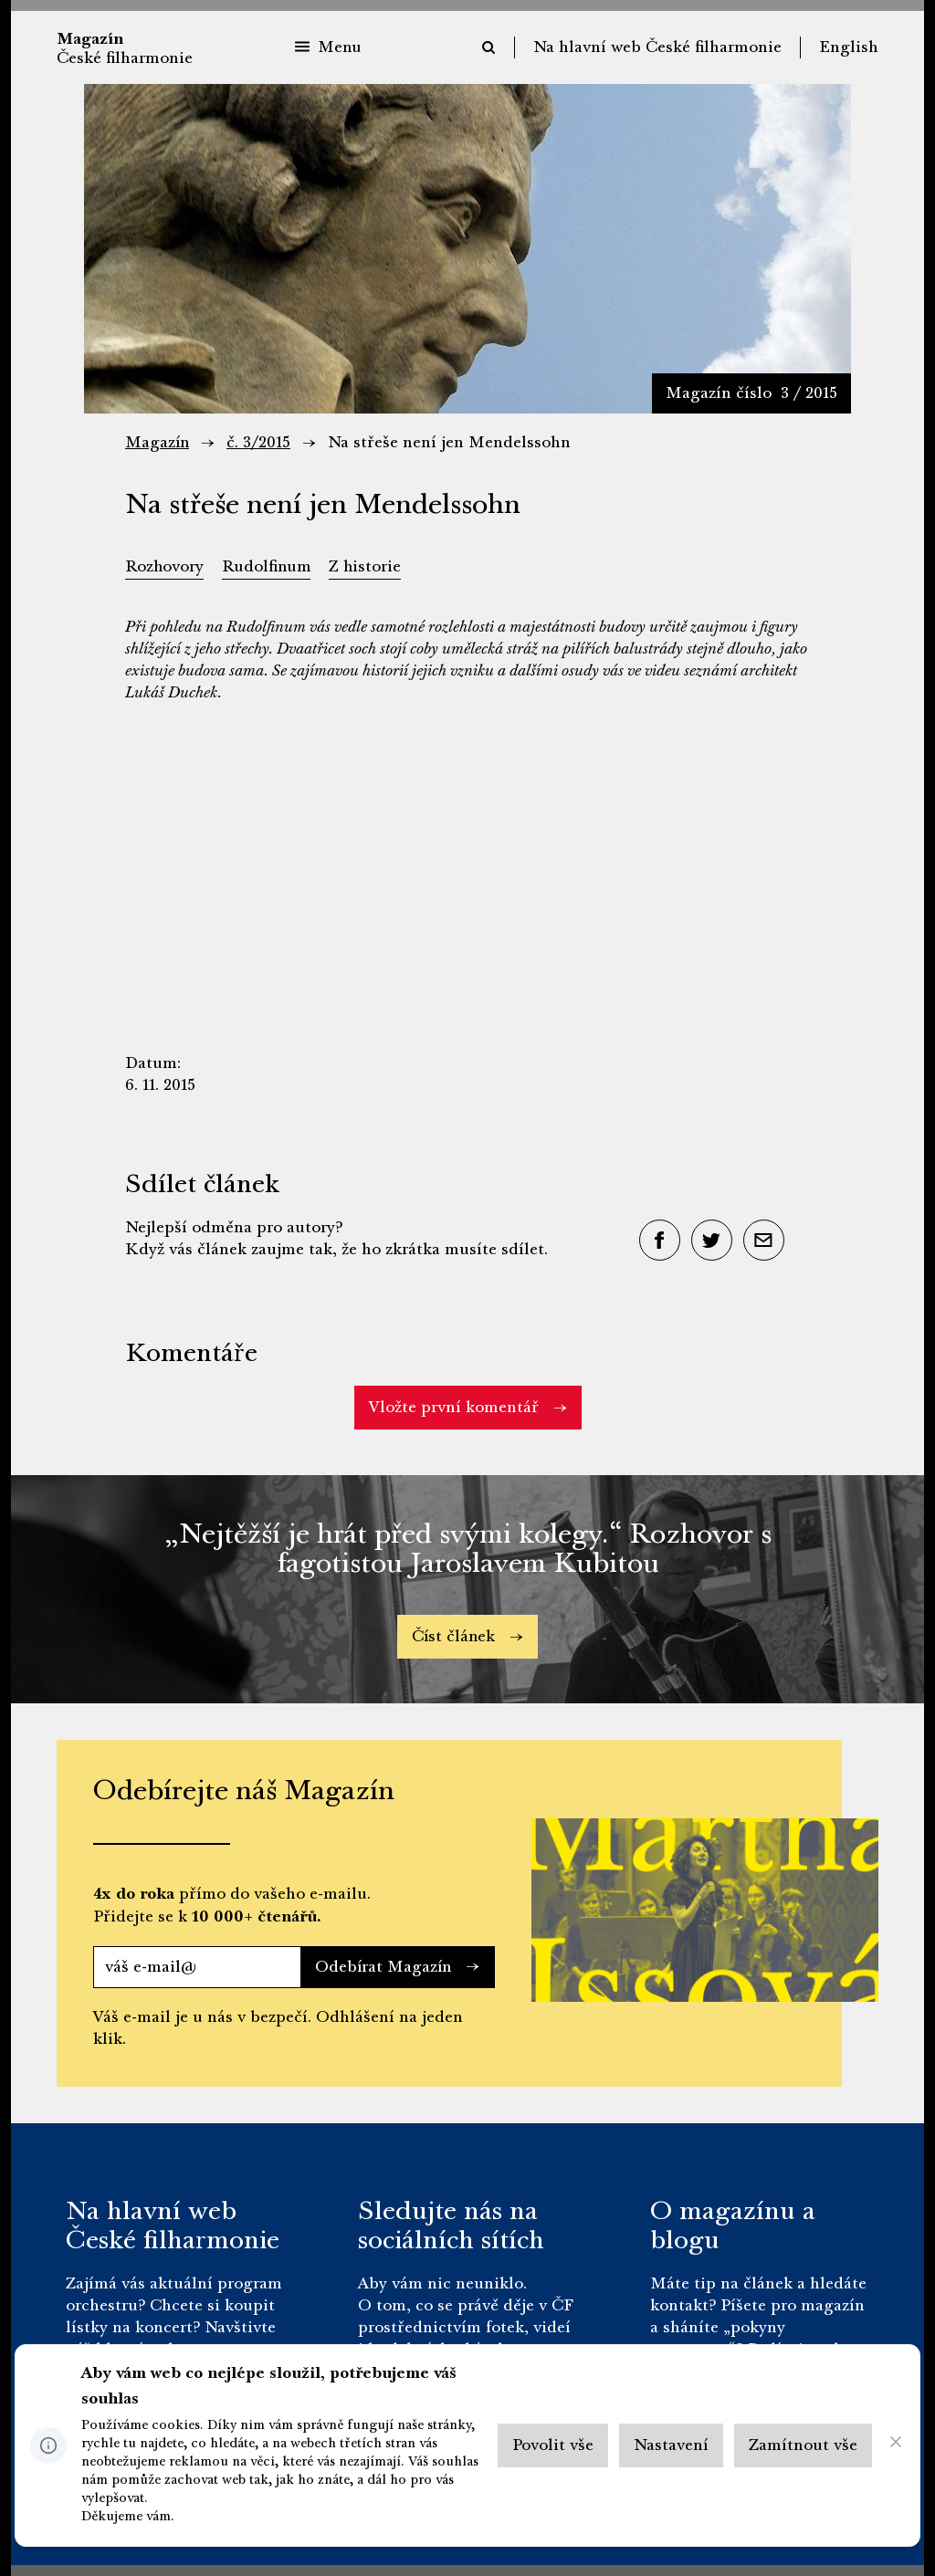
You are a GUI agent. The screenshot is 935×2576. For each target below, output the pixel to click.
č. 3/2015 (260, 442)
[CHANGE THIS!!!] (896, 2446)
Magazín (158, 442)
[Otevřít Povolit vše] (553, 2445)
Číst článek (467, 1636)
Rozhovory (165, 566)
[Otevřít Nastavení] (671, 2445)
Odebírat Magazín (395, 1966)
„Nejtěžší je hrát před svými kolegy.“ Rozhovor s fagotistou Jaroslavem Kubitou (468, 1548)
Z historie (367, 566)
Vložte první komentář (468, 1407)
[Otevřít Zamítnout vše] (803, 2445)
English (848, 47)
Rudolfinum (268, 566)
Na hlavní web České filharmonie (657, 47)
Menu (328, 47)
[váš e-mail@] (195, 1967)
